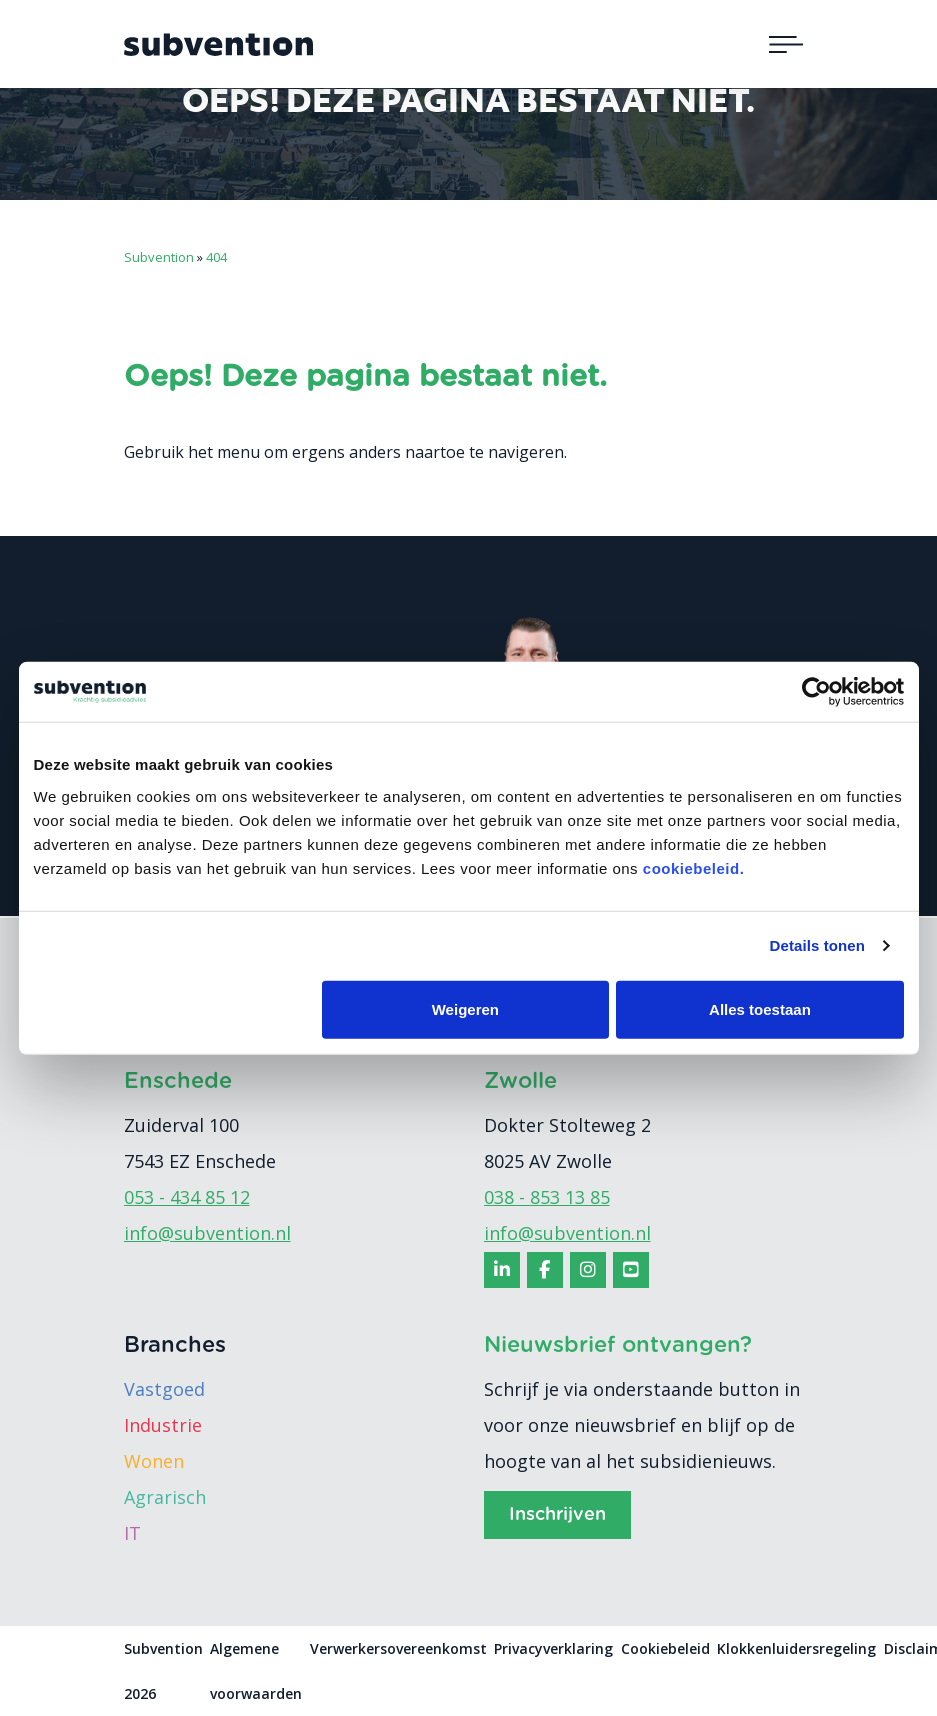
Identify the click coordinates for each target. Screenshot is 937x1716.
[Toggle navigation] (786, 44)
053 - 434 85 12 (187, 1197)
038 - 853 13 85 (547, 1197)
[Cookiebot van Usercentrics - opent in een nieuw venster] (816, 692)
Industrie (163, 1425)
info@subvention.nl (207, 1233)
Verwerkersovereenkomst (398, 1648)
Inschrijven (557, 1515)
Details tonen (817, 945)
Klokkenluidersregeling (796, 1648)
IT (132, 1533)
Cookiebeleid (665, 1648)
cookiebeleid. (694, 867)
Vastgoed (164, 1389)
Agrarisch (165, 1497)
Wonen (154, 1461)
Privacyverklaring (553, 1648)
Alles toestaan (760, 1008)
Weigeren (465, 1008)
